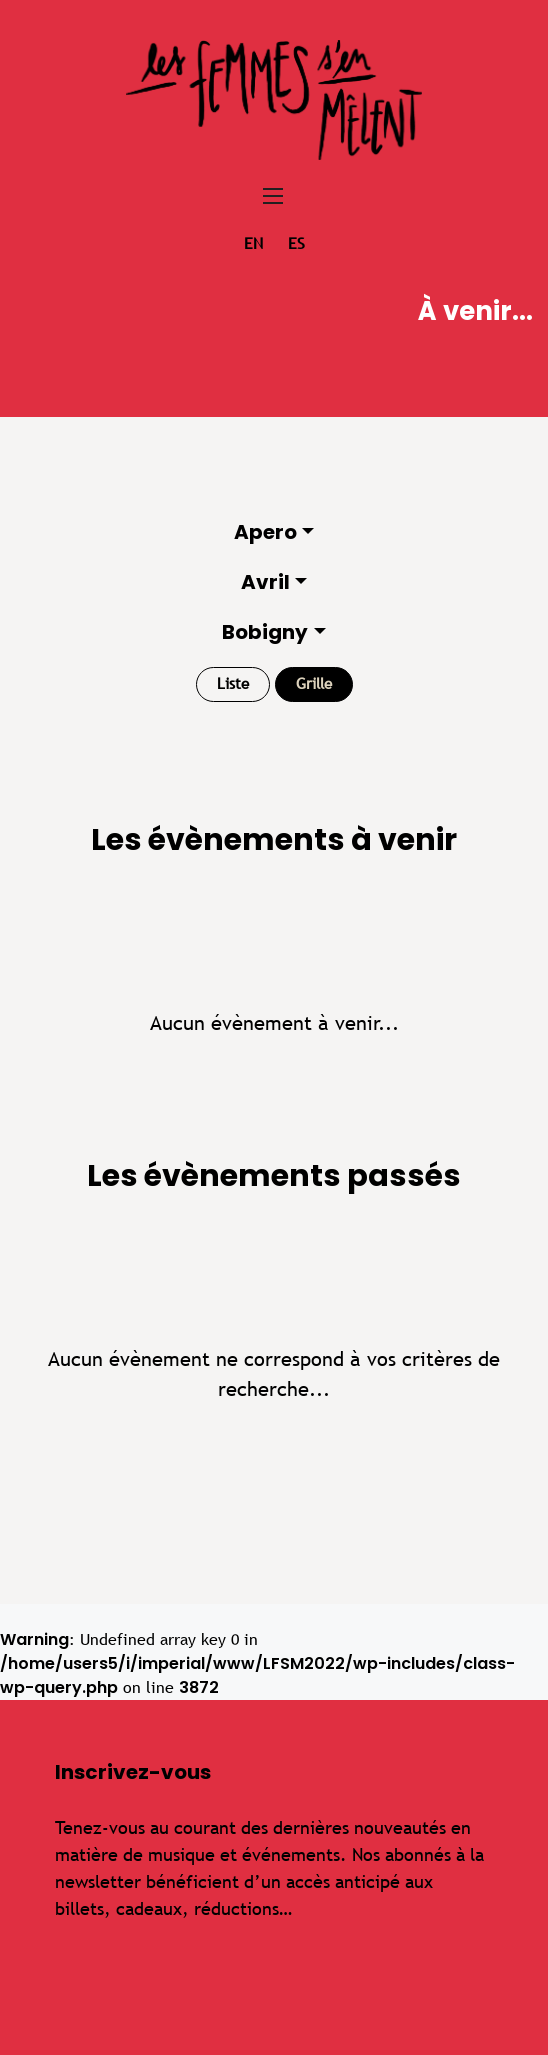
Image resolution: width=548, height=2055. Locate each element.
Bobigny (265, 632)
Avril (265, 582)
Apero (265, 532)
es (296, 243)
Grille (314, 683)
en (253, 243)
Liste (233, 683)
